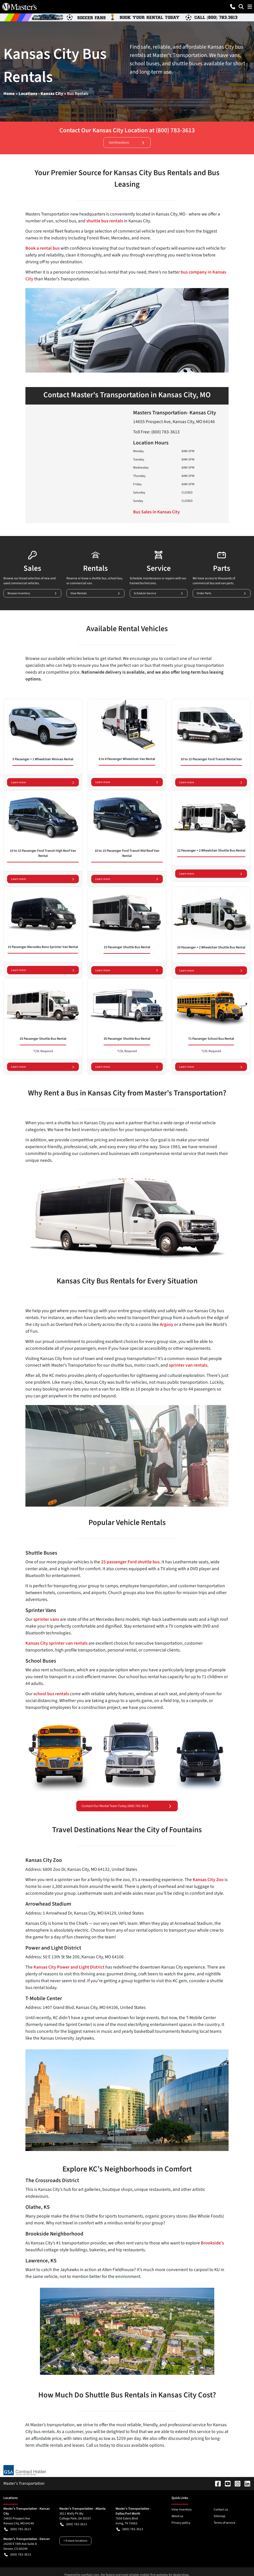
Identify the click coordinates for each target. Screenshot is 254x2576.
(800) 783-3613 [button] (17, 2529)
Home (9, 94)
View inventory (182, 2509)
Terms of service (224, 2522)
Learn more (43, 782)
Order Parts (222, 593)
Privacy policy (181, 2522)
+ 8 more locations (75, 2540)
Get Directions (127, 142)
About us (177, 2516)
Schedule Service (159, 593)
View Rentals (95, 593)
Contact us (221, 2509)
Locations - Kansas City (41, 94)
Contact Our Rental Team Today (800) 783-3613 (127, 1806)
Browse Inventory (32, 593)
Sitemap (219, 2516)
